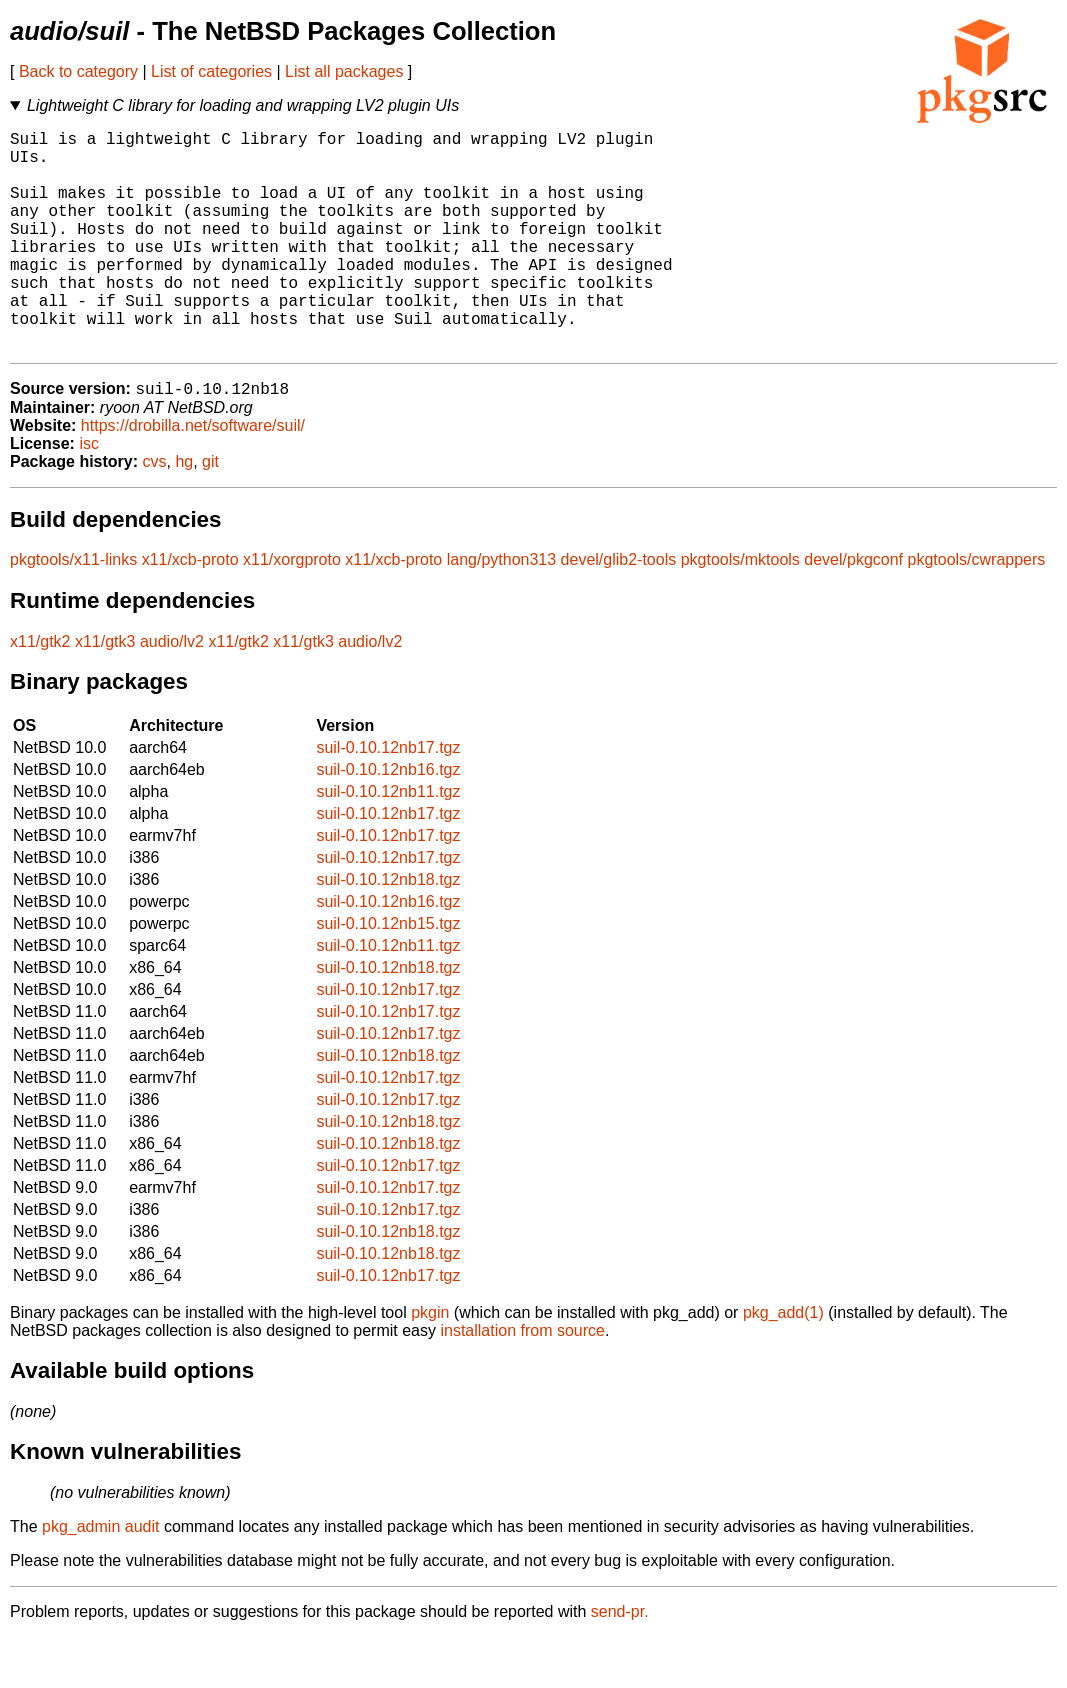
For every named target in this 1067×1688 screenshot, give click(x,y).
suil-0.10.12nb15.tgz (388, 974)
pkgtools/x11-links (73, 610)
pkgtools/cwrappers (976, 610)
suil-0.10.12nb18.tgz (388, 930)
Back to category (78, 71)
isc (89, 494)
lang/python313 (501, 610)
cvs (155, 512)
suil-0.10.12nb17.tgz (388, 798)
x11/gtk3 (105, 692)
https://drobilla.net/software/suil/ (193, 476)
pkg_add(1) (783, 1363)
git (210, 512)
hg (184, 512)
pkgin (430, 1363)
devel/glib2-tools (619, 610)
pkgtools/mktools (740, 610)
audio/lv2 (172, 692)
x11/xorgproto (292, 610)
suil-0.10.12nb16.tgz (388, 820)
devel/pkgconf (853, 610)
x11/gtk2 (40, 692)
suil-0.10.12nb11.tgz (388, 842)
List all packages (344, 71)
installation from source (522, 1381)
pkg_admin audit (100, 1577)
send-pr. (620, 1662)
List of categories (211, 71)
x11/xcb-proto (190, 610)
